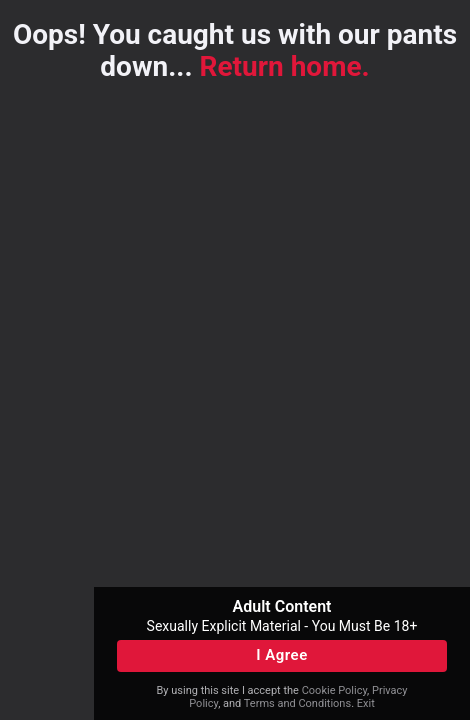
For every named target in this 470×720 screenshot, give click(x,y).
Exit (366, 703)
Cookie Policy (334, 690)
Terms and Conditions (297, 703)
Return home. (285, 66)
